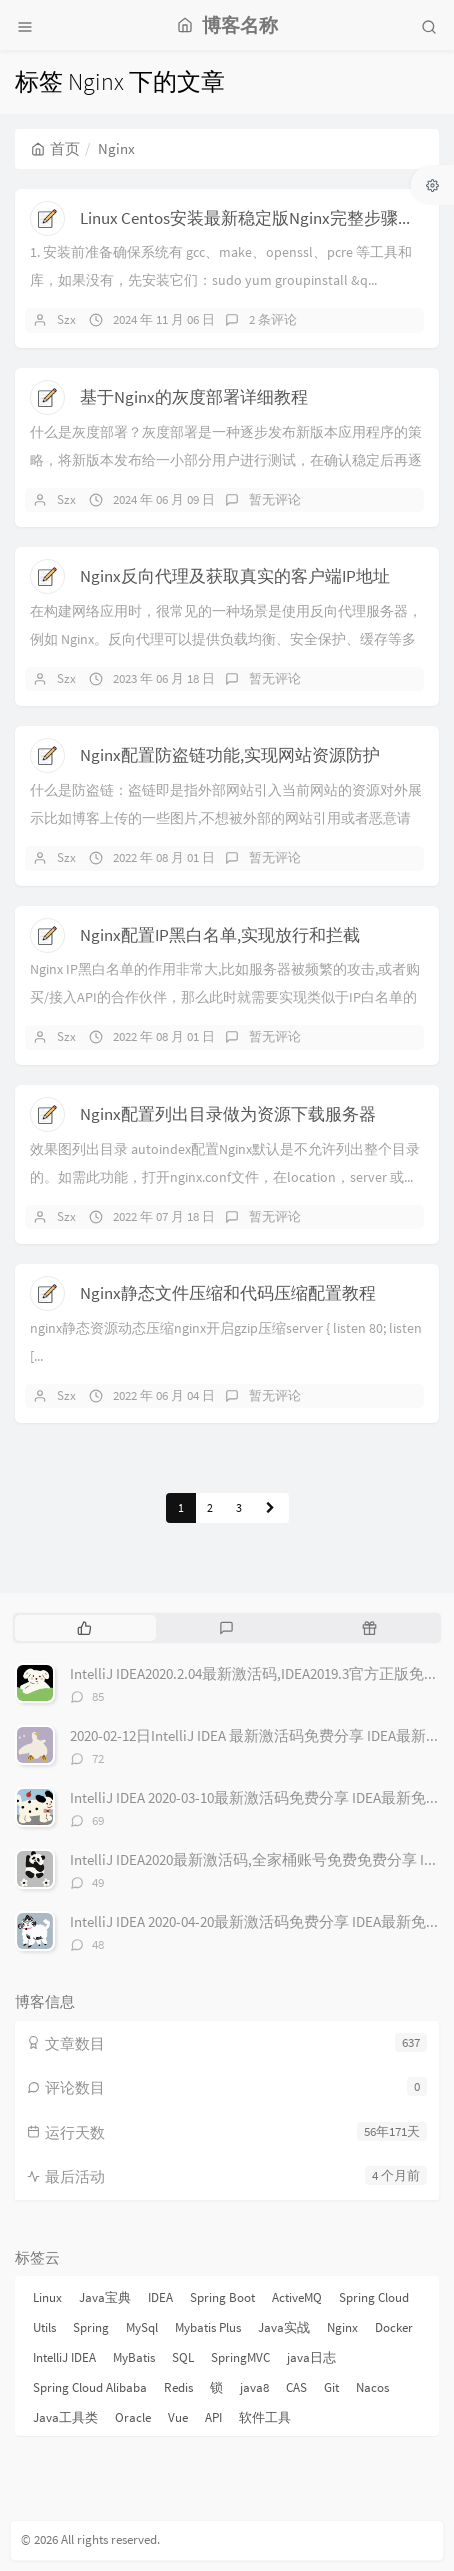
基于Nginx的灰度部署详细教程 (194, 397)
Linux (47, 2297)
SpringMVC (240, 2357)
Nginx (342, 2327)
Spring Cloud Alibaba (90, 2387)
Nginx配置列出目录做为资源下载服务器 (228, 1114)
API (213, 2417)
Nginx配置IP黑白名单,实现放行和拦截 (220, 935)
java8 (254, 2387)
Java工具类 (65, 2417)
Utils (44, 2327)
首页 (55, 148)
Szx (66, 319)
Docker (394, 2327)
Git (331, 2387)
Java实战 (284, 2327)
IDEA (160, 2297)
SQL (183, 2357)
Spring (91, 2327)
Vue (178, 2417)
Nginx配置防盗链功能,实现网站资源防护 (230, 755)
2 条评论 (273, 319)
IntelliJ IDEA (64, 2357)
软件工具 (265, 2417)
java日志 (311, 2357)
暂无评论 (275, 499)
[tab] (84, 1628)
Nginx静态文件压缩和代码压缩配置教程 (228, 1293)
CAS (296, 2387)
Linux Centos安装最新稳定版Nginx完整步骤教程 (256, 218)
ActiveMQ (297, 2297)
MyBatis (134, 2357)
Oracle (133, 2417)
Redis (178, 2387)
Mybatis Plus (208, 2327)
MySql (142, 2327)
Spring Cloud (374, 2297)
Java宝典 (105, 2297)
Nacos (372, 2387)
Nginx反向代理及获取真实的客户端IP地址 (235, 576)
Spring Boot (222, 2297)
